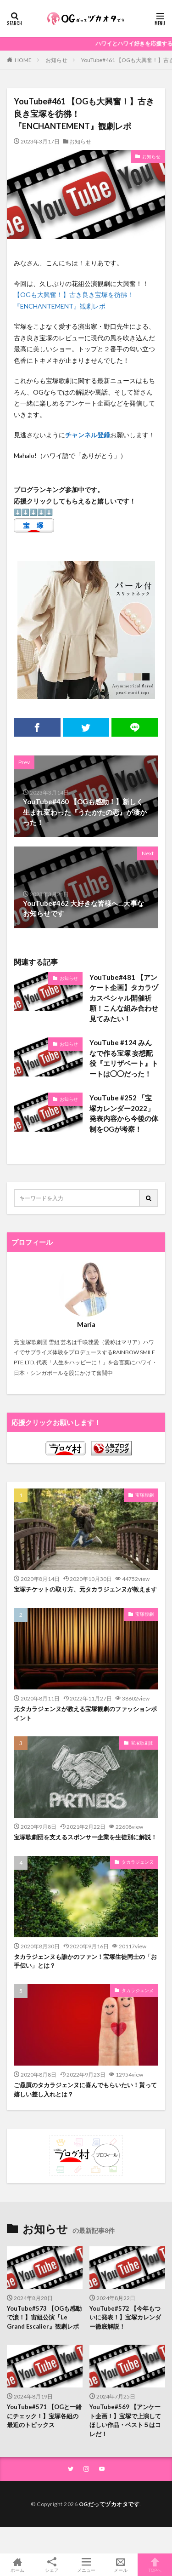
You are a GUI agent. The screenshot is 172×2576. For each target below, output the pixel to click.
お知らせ (56, 60)
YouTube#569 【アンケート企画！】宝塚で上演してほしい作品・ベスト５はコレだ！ (125, 2420)
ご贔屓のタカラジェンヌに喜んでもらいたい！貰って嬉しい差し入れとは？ (85, 2089)
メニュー (86, 2564)
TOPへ (155, 2564)
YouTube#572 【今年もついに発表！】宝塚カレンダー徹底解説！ (125, 2317)
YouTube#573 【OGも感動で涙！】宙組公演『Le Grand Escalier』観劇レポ (44, 2317)
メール (120, 2564)
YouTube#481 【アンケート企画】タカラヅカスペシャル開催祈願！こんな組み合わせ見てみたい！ (123, 998)
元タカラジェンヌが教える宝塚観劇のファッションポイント (85, 1713)
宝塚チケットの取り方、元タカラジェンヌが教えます (85, 1589)
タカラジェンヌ (138, 1862)
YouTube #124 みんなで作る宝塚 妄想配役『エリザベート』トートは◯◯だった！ (123, 1058)
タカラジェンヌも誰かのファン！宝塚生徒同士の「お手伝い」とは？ (85, 1961)
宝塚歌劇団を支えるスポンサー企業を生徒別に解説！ (85, 1837)
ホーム (17, 2564)
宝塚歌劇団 (142, 1743)
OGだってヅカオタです (109, 2504)
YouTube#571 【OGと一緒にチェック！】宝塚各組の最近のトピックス (44, 2415)
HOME (23, 60)
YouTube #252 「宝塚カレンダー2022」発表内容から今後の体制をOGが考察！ (123, 1113)
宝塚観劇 (144, 1495)
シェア (51, 2565)
